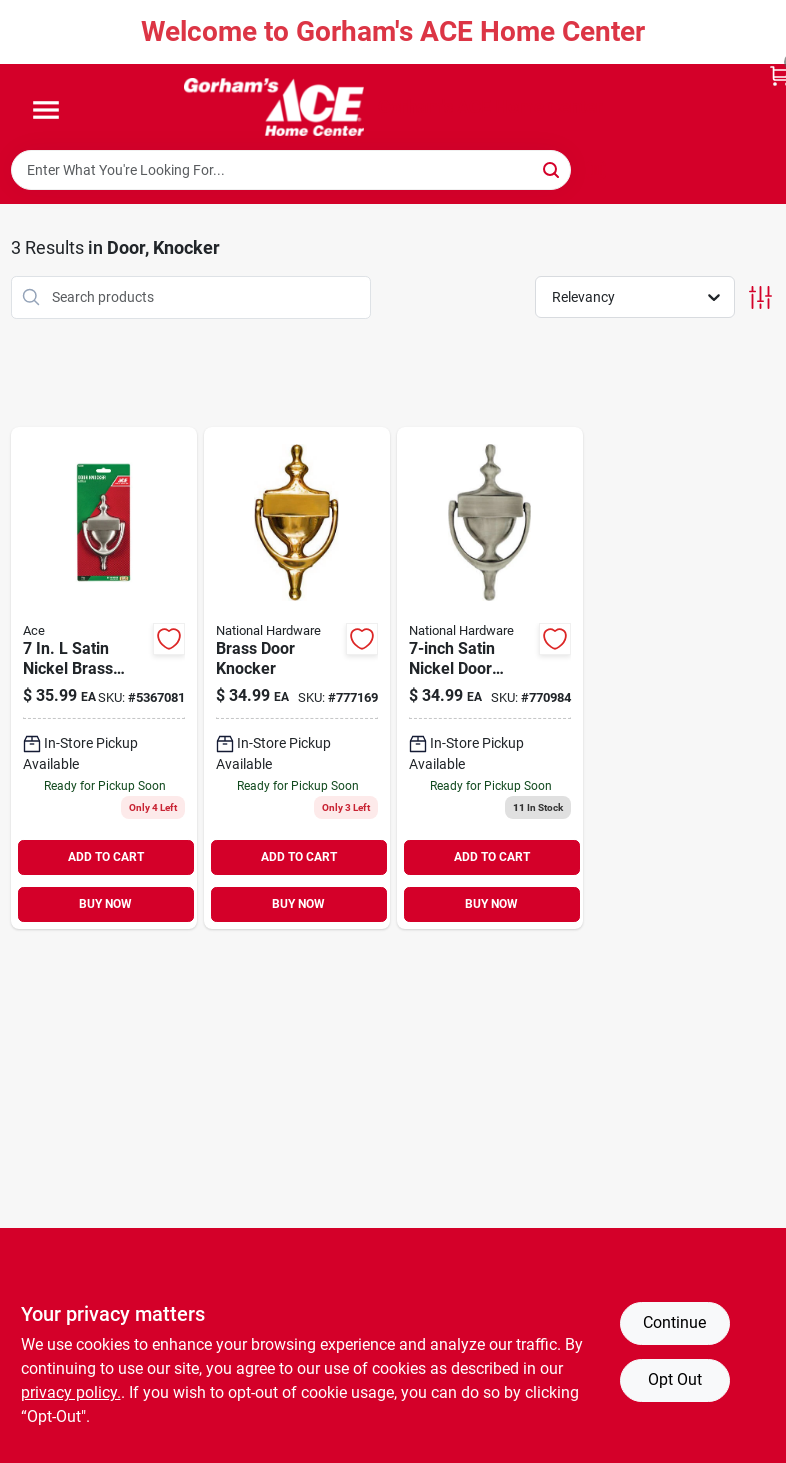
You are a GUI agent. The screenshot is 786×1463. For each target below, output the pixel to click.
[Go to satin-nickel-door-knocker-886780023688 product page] (490, 678)
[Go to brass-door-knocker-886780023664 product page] (297, 678)
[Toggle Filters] (760, 297)
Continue (674, 1322)
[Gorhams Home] (274, 107)
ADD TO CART (106, 857)
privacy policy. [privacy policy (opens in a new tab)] (71, 1392)
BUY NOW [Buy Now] (105, 904)
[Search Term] (291, 170)
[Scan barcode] (596, 170)
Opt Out (675, 1379)
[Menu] (46, 111)
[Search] (552, 168)
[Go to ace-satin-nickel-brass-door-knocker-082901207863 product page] (104, 678)
